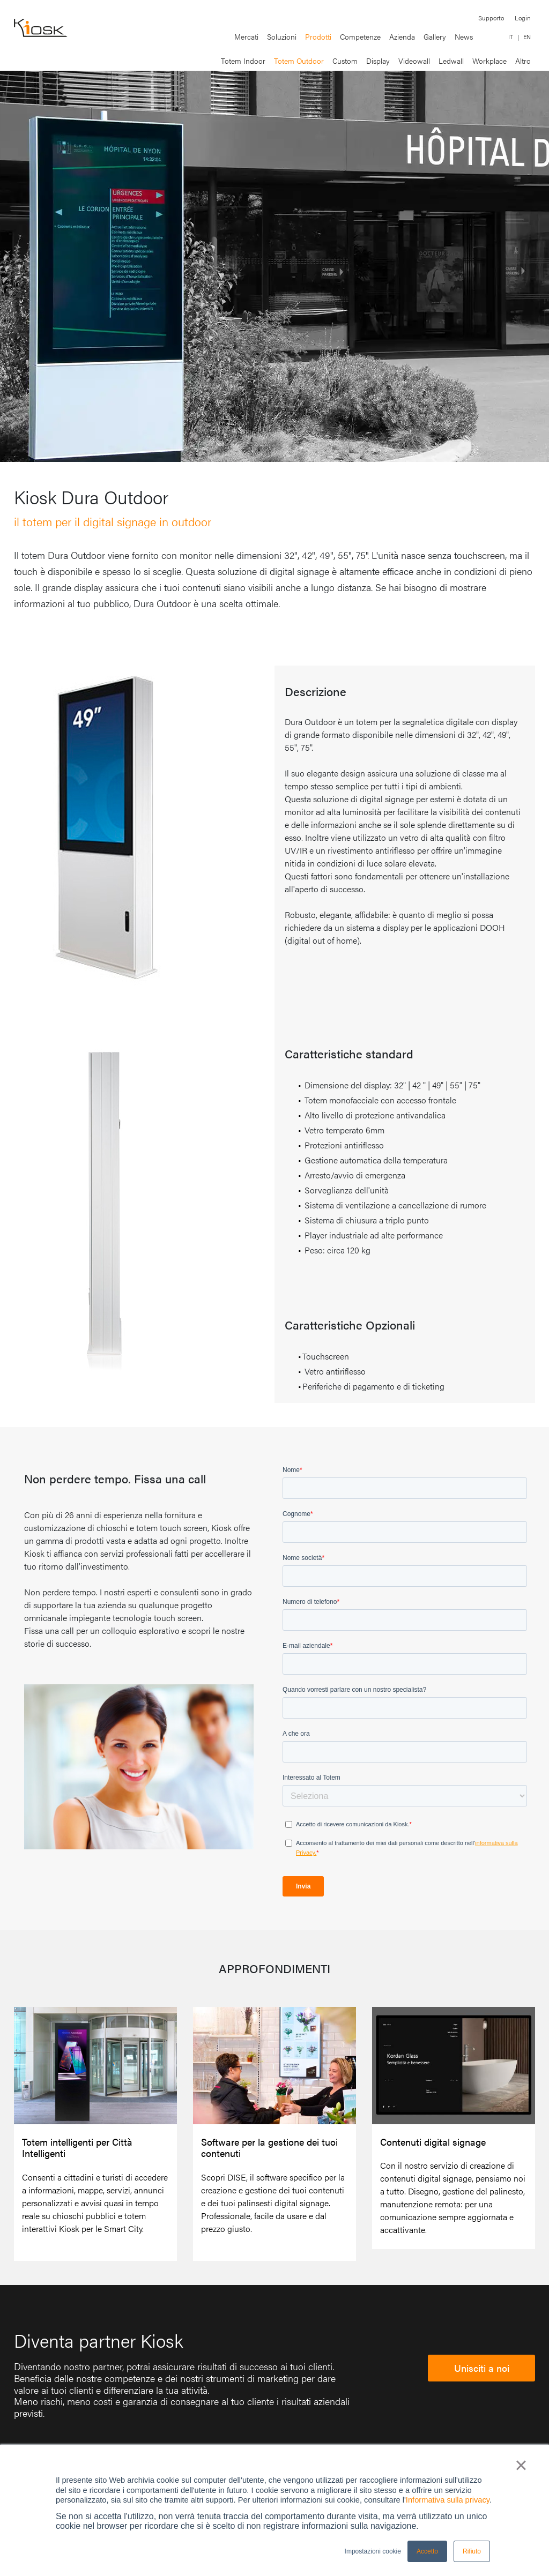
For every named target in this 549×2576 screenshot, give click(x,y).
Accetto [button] (427, 2551)
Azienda (402, 36)
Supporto (491, 18)
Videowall (414, 60)
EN (527, 37)
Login (523, 18)
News (464, 36)
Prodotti (318, 36)
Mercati (246, 36)
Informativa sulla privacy (447, 2500)
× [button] (521, 2465)
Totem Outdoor (299, 60)
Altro (523, 60)
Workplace (489, 60)
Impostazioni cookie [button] (373, 2551)
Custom (345, 60)
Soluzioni (281, 36)
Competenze (360, 36)
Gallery (435, 36)
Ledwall (451, 60)
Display (378, 60)
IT (510, 37)
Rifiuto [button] (472, 2551)
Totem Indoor (243, 60)
